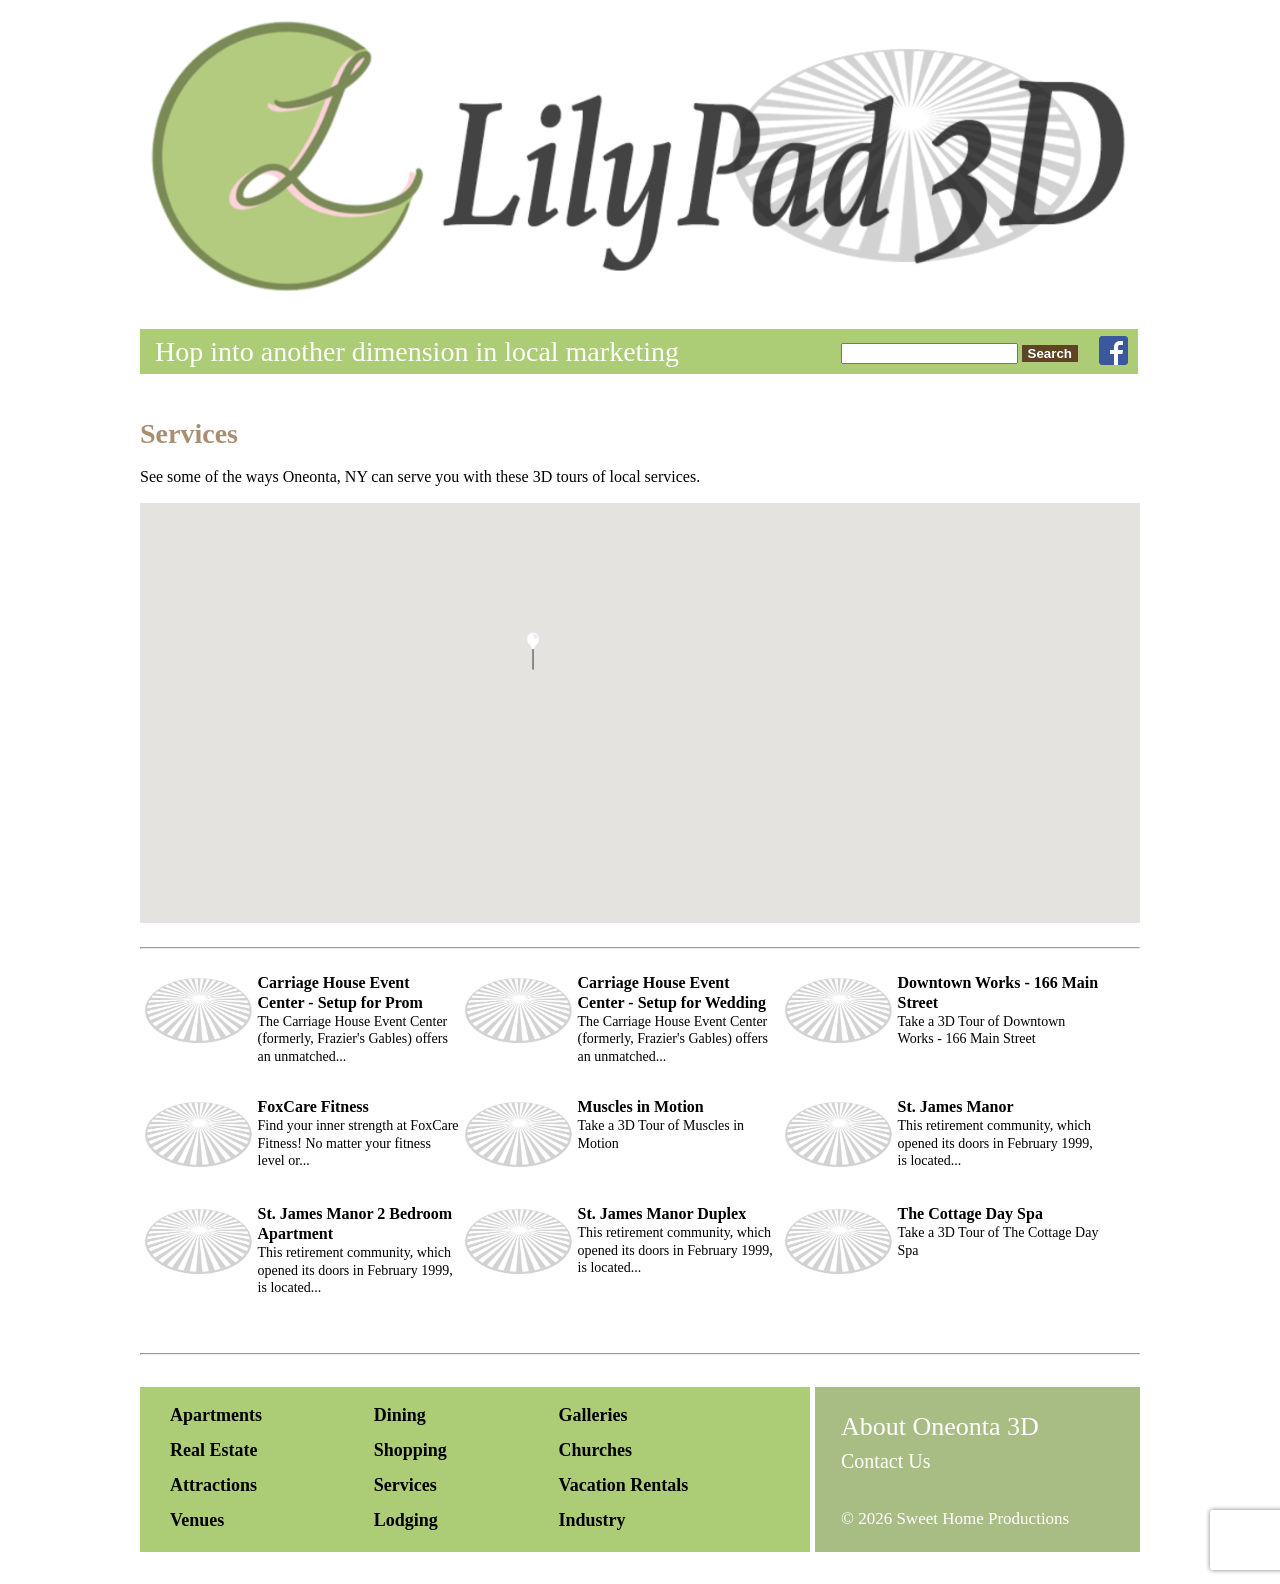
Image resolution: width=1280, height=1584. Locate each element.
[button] (533, 651)
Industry (591, 1520)
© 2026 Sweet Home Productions (955, 1518)
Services (405, 1485)
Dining (400, 1415)
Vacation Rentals (623, 1485)
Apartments (216, 1415)
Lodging (406, 1520)
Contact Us (885, 1461)
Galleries (592, 1415)
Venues (197, 1520)
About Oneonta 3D (940, 1426)
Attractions (213, 1485)
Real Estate (213, 1450)
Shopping (410, 1450)
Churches (595, 1450)
